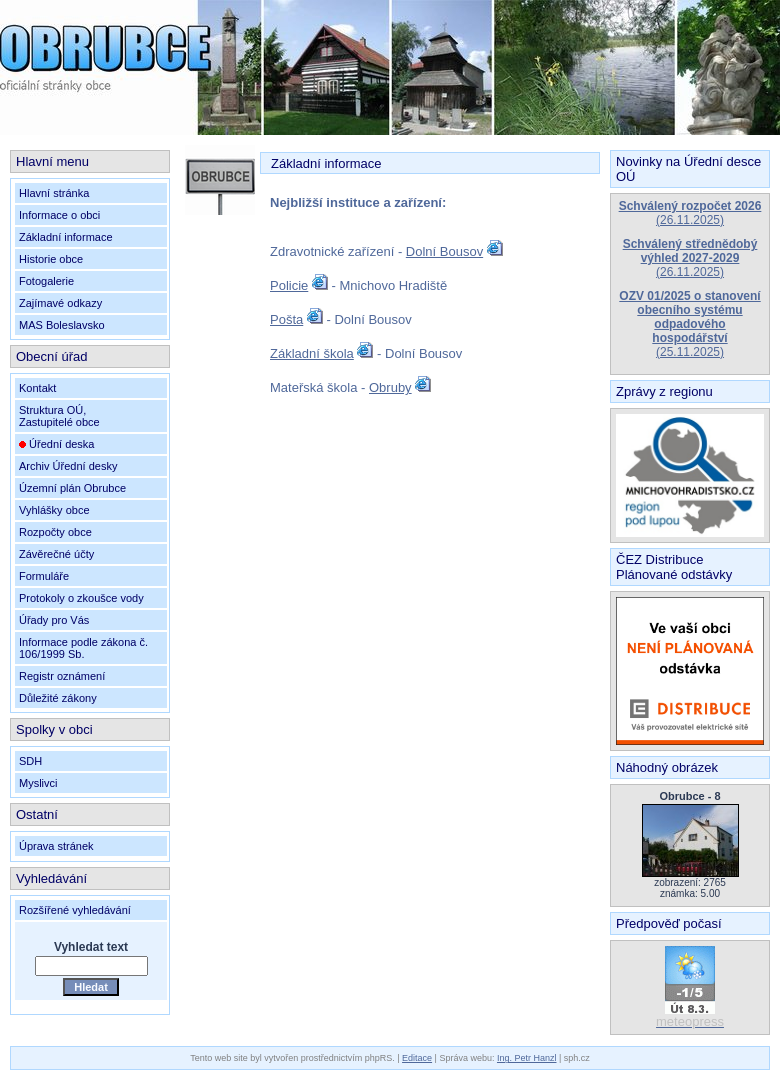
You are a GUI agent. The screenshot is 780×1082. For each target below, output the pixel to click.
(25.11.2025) (689, 324)
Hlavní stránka (54, 193)
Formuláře (44, 576)
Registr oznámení (62, 676)
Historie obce (51, 259)
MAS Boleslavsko (62, 325)
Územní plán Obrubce (72, 488)
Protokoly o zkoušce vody (81, 598)
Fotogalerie (46, 281)
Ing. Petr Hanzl (527, 1058)
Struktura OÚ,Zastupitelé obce (59, 416)
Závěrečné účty (56, 554)
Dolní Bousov (444, 251)
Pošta (286, 319)
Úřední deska (56, 444)
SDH (30, 761)
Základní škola (312, 353)
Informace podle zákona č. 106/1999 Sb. (83, 648)
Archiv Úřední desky (68, 466)
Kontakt (37, 388)
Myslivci (38, 783)
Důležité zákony (58, 698)
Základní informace (66, 237)
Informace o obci (59, 215)
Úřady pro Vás (54, 620)
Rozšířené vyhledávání (75, 910)
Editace (417, 1058)
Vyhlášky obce (54, 510)
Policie (289, 285)
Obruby (390, 387)
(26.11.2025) (690, 213)
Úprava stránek (56, 846)
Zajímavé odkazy (60, 303)
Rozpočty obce (55, 532)
